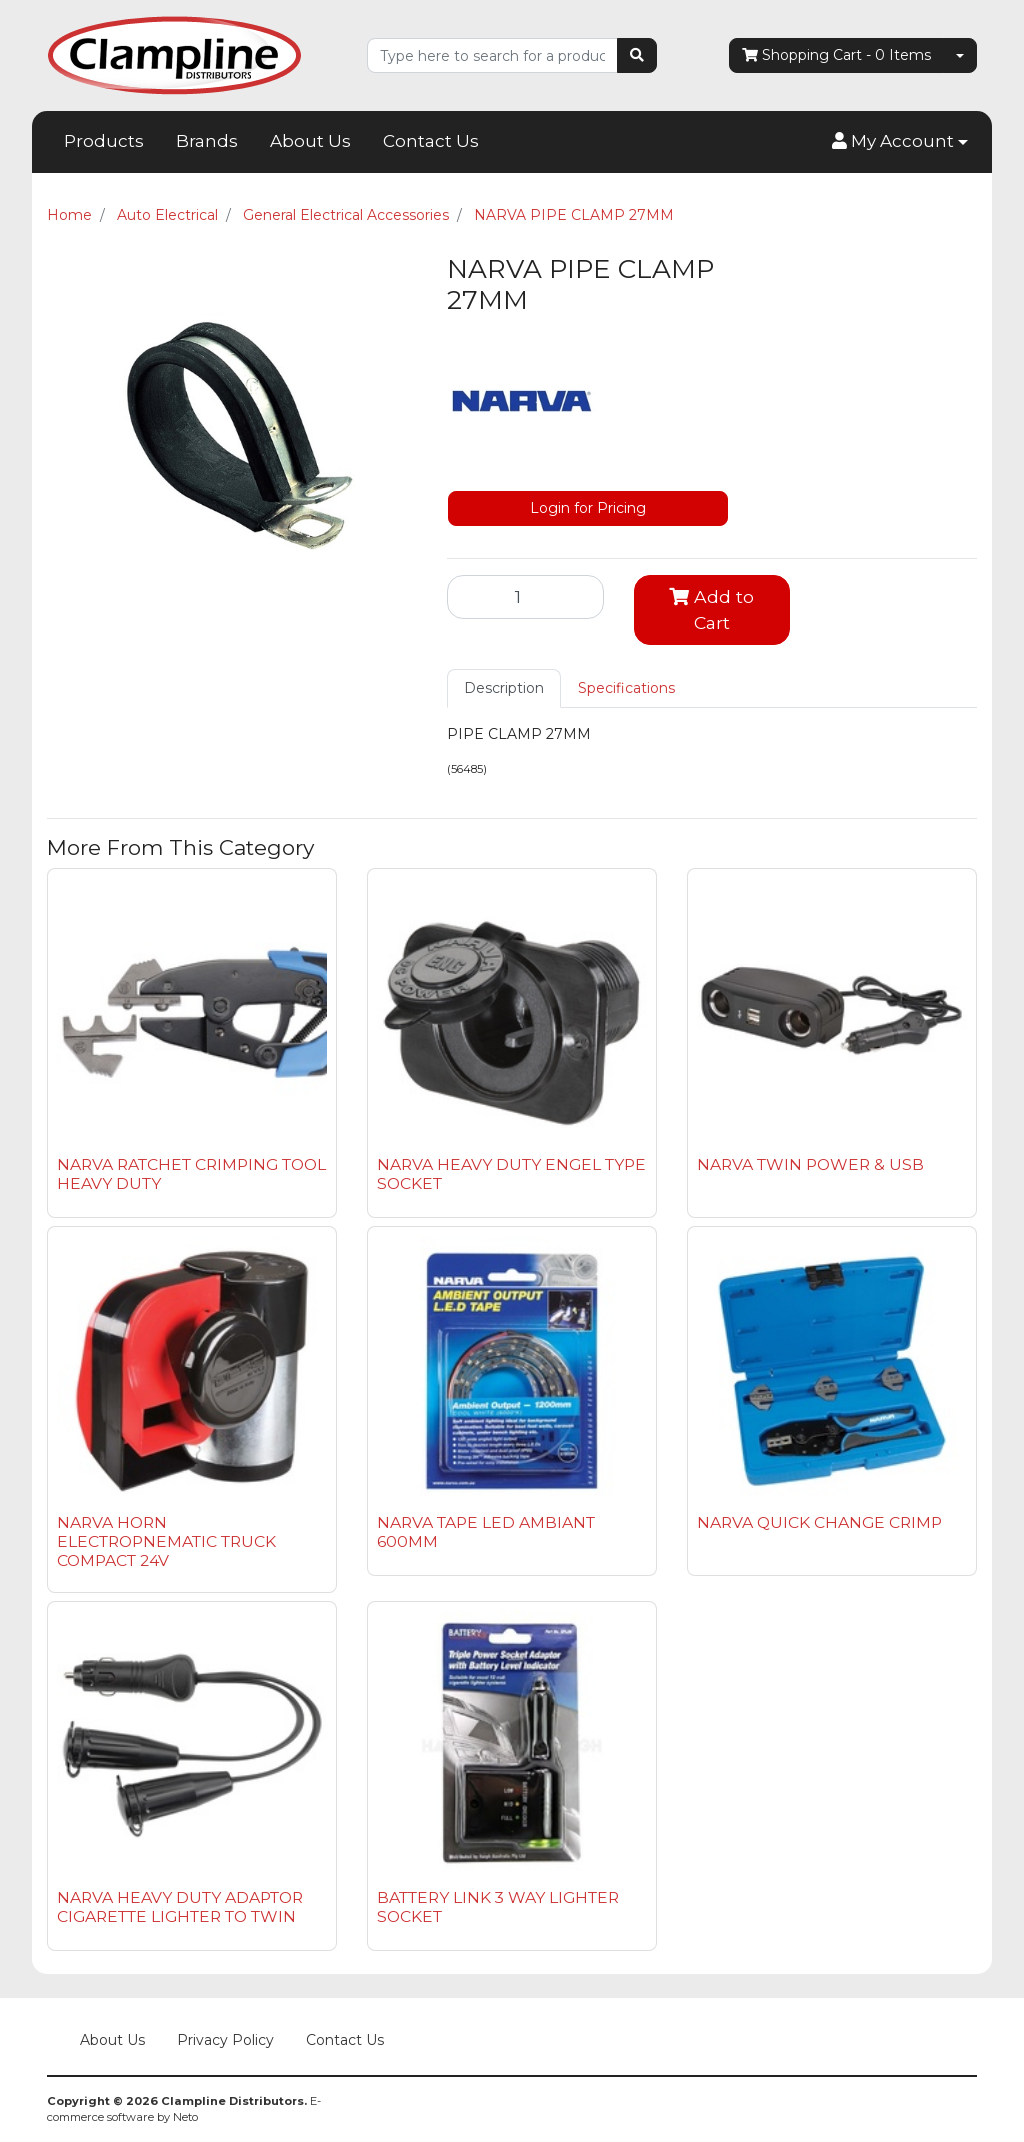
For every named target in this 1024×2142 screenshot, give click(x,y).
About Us (310, 141)
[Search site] (637, 55)
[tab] (504, 688)
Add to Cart (711, 609)
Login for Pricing (588, 508)
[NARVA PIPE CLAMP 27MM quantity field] (525, 597)
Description (504, 688)
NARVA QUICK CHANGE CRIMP (819, 1522)
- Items (836, 55)
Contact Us (431, 141)
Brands (207, 141)
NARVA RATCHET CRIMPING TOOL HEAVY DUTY (191, 1174)
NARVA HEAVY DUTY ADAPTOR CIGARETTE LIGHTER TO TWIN (180, 1907)
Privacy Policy (225, 2040)
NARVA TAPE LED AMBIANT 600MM (486, 1532)
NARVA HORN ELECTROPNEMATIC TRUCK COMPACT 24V (166, 1541)
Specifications (626, 688)
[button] (900, 142)
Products (104, 141)
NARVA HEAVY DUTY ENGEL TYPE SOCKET (511, 1174)
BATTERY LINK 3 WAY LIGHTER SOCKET (498, 1907)
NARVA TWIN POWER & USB (810, 1164)
